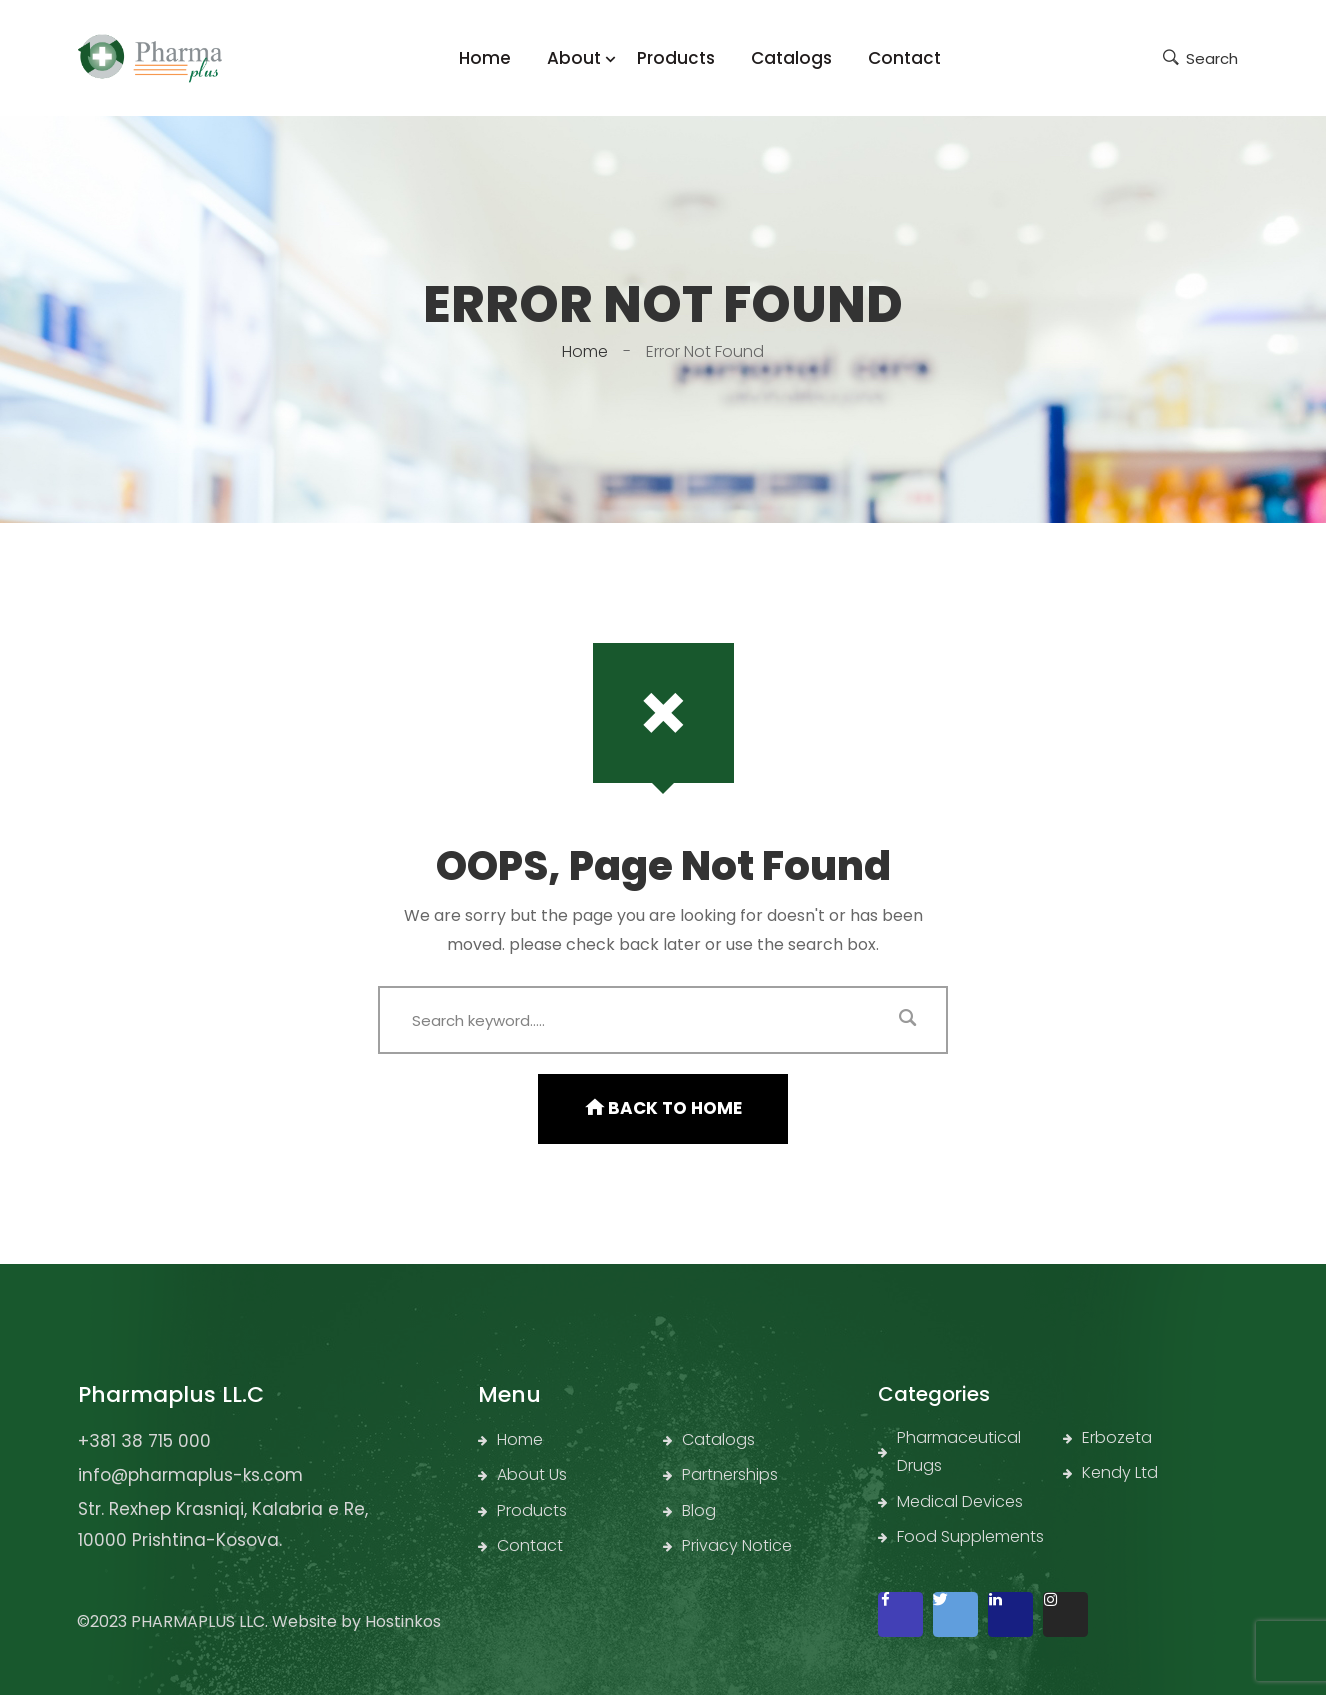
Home (585, 351)
